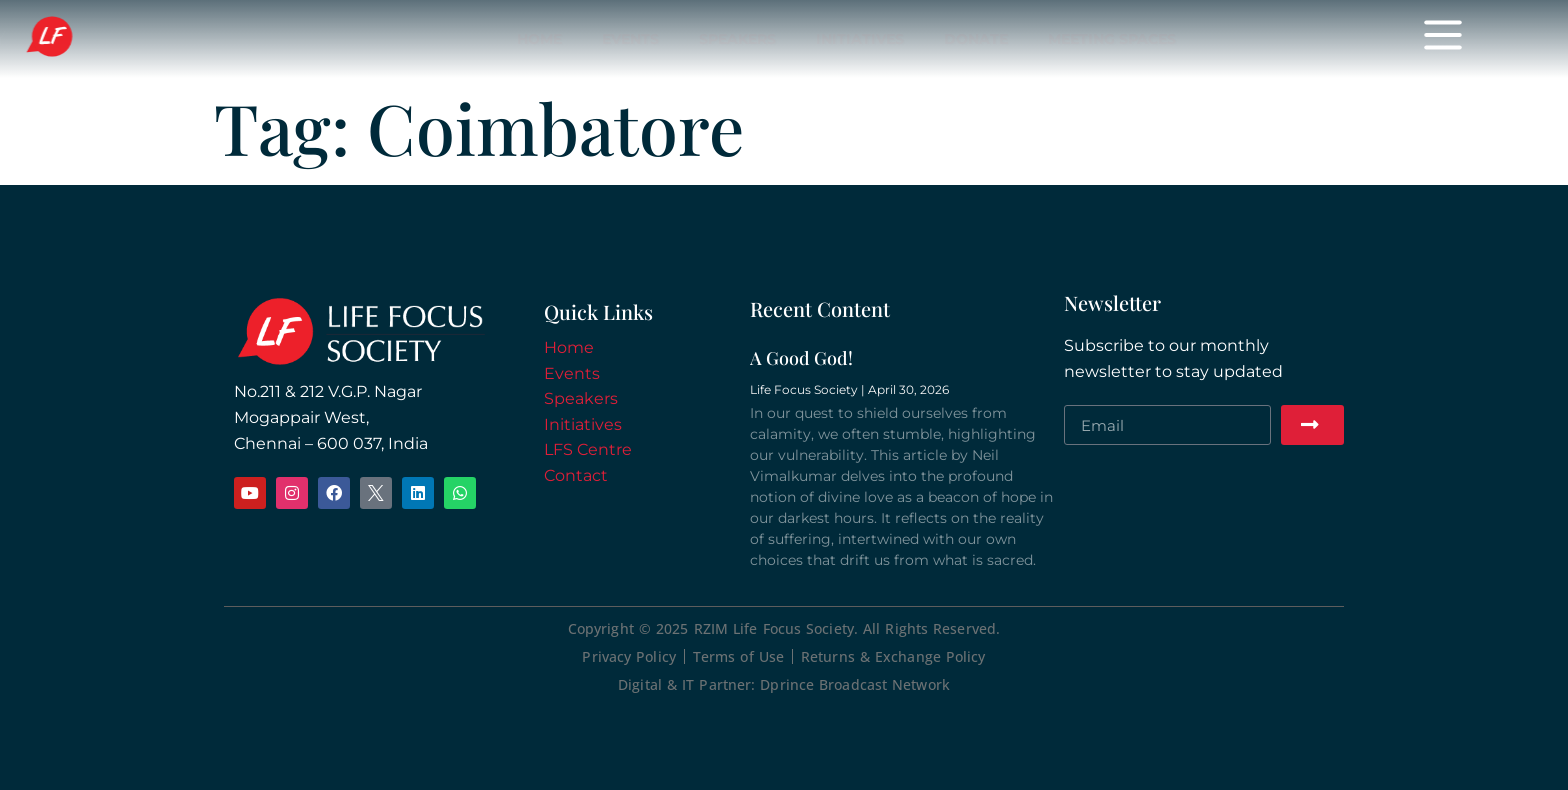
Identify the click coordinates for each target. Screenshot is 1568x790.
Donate (976, 39)
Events (630, 39)
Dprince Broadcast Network (855, 684)
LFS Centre (588, 449)
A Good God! (801, 358)
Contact (576, 475)
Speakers (737, 39)
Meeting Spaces (1112, 39)
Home (539, 39)
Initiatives (860, 39)
